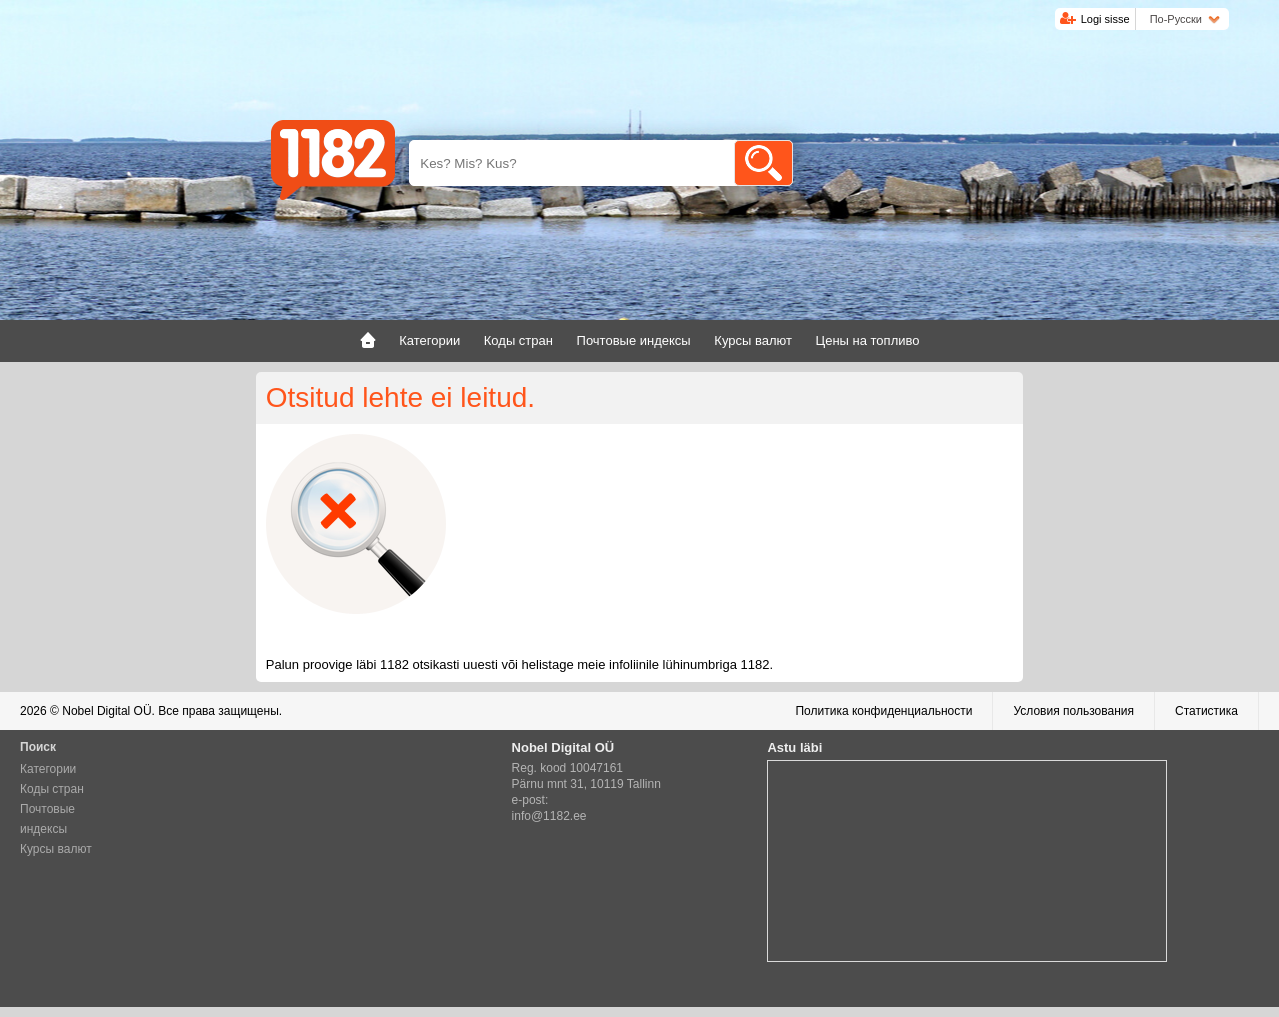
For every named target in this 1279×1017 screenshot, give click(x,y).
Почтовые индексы (47, 819)
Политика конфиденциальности (883, 711)
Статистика (1206, 711)
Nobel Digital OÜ (106, 711)
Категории (48, 769)
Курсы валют (56, 849)
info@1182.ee (549, 816)
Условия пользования (1073, 711)
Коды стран (52, 789)
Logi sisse (1105, 19)
